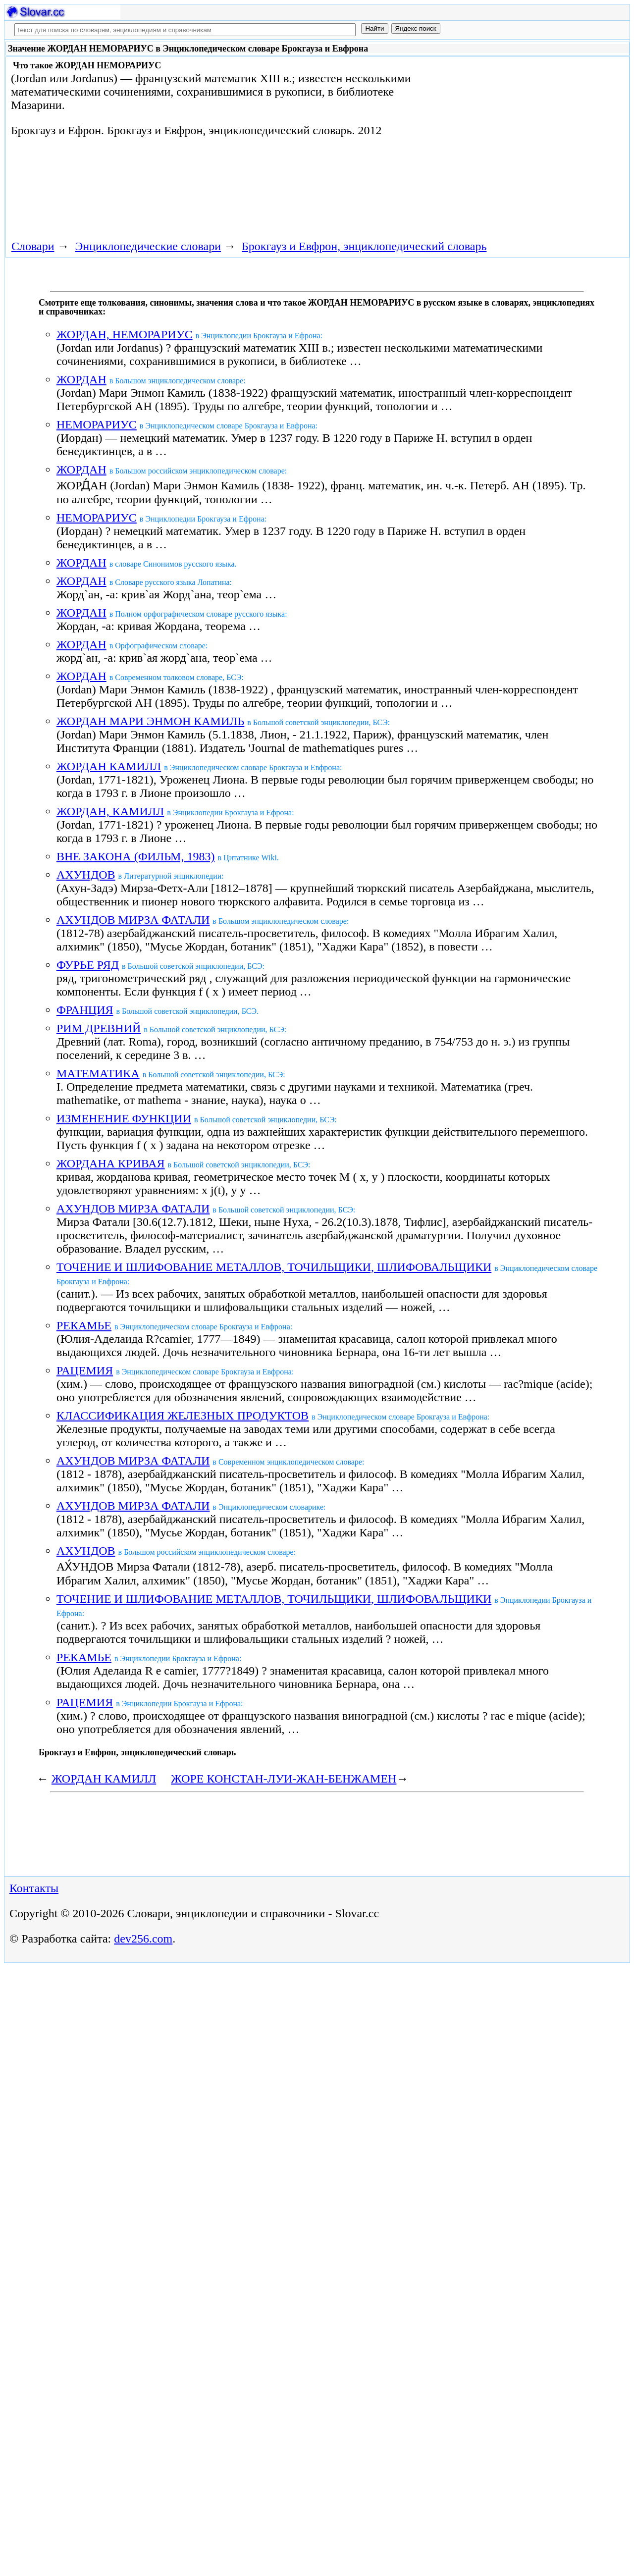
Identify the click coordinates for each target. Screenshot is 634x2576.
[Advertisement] (523, 139)
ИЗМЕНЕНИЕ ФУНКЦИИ (123, 1118)
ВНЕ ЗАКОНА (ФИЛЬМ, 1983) (135, 856)
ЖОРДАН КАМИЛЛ (108, 766)
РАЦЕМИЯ (84, 1370)
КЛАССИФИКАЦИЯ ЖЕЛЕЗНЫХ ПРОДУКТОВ (182, 1415)
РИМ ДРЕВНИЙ (98, 1028)
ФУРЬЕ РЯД (87, 964)
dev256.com (143, 1938)
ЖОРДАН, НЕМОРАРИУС (124, 334)
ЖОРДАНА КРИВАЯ (110, 1163)
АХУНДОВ (85, 874)
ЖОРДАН (81, 379)
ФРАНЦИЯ (84, 1009)
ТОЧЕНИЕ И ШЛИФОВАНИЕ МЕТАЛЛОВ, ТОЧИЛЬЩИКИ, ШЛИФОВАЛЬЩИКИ (273, 1267)
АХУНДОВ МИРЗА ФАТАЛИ (133, 919)
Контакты (33, 1888)
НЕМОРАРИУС (96, 424)
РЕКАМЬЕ (83, 1325)
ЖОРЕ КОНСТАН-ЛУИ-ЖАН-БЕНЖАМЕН (283, 1778)
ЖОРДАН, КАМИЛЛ (110, 811)
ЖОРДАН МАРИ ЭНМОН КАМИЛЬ (150, 721)
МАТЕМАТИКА (98, 1073)
